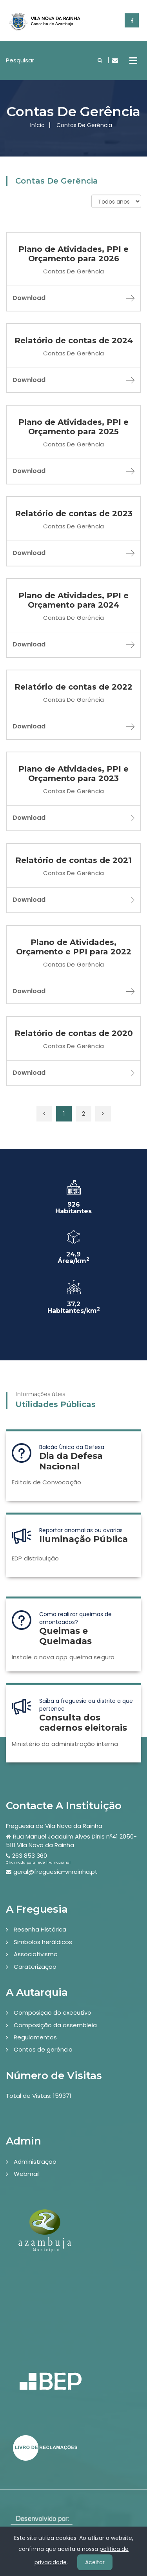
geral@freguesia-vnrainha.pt (55, 1872)
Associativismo (36, 1954)
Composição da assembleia (55, 2025)
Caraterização (35, 1966)
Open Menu (133, 60)
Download (73, 297)
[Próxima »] (103, 1113)
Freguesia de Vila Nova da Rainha (54, 1826)
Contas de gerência (43, 2049)
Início (37, 125)
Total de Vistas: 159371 (38, 2096)
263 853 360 (29, 1855)
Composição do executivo (52, 2012)
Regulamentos (35, 2037)
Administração (35, 2161)
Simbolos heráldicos (43, 1942)
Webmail (27, 2174)
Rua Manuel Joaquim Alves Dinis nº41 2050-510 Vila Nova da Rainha (71, 1840)
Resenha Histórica (40, 1929)
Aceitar (95, 2562)
